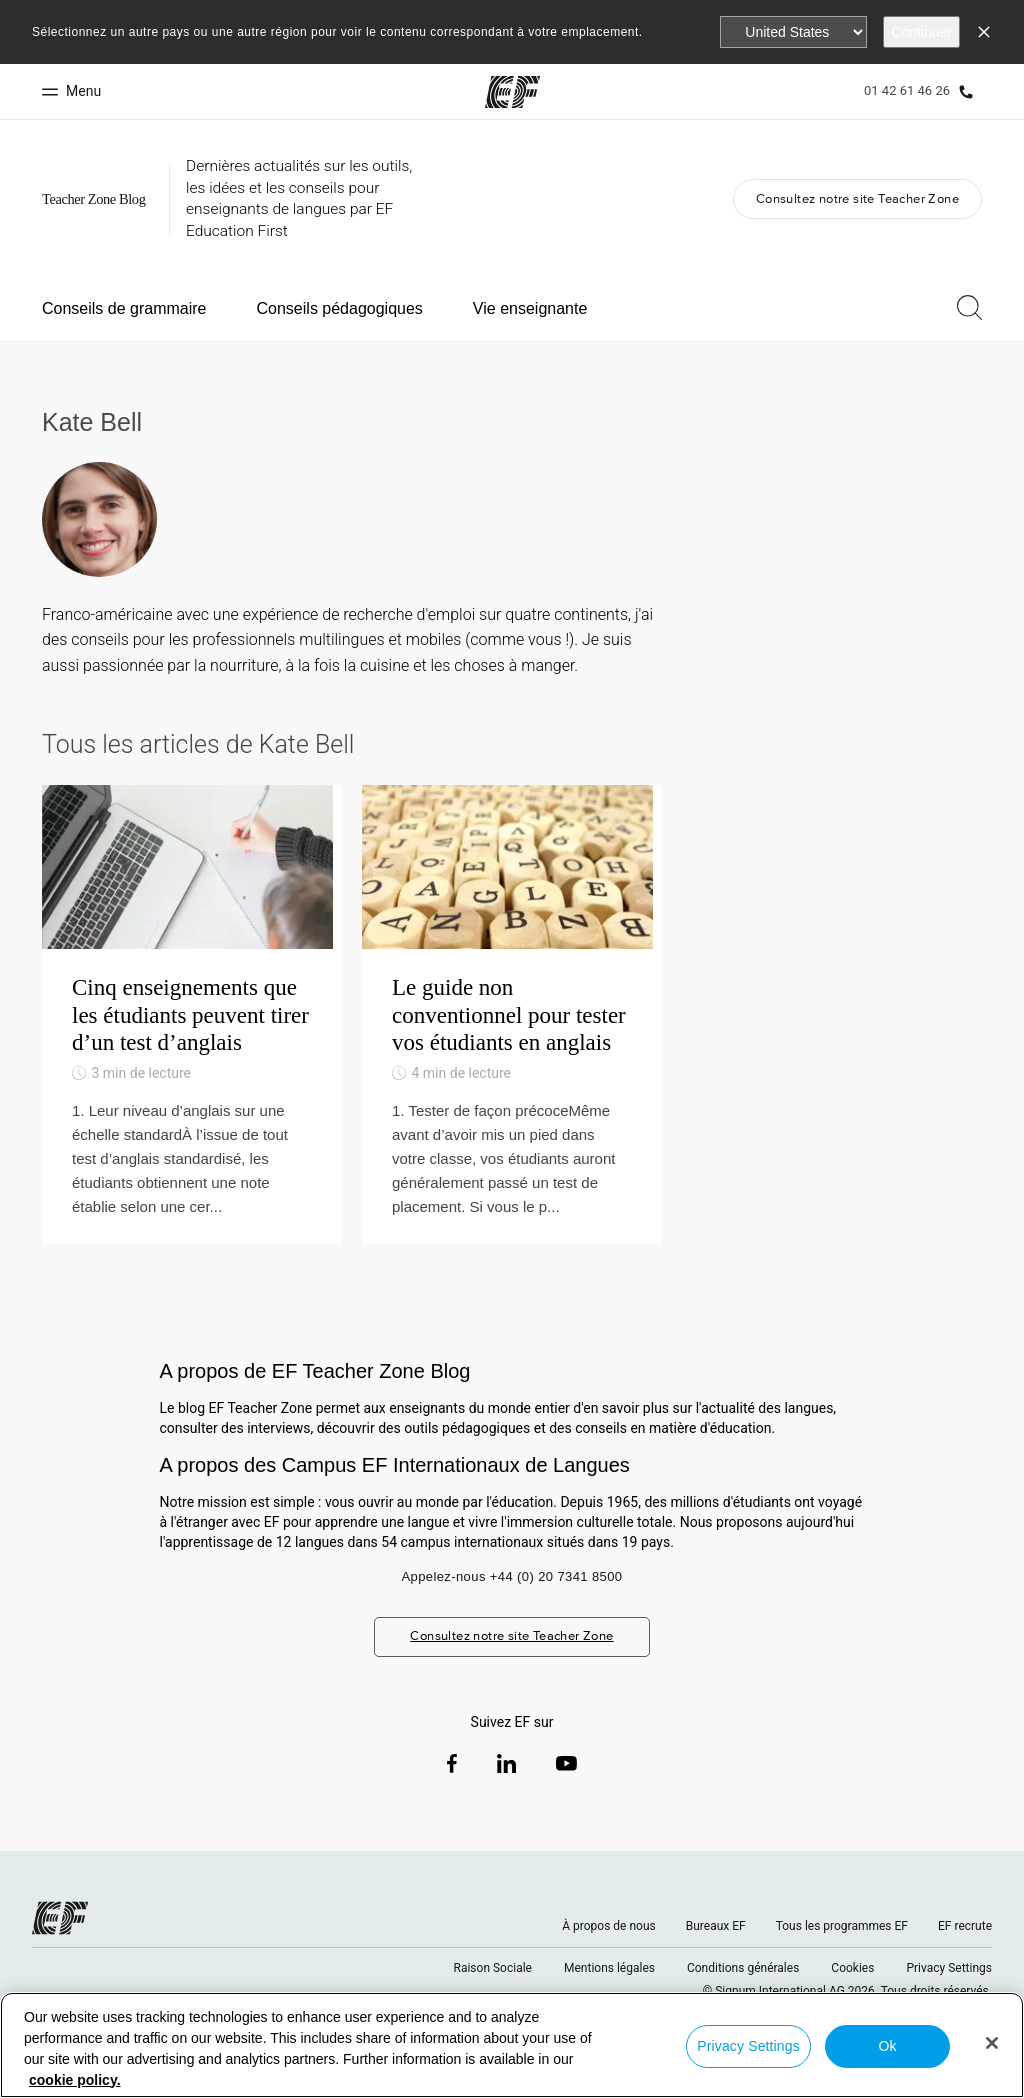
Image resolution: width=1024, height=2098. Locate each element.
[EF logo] (60, 1956)
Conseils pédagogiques (340, 308)
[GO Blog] (98, 199)
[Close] (992, 2043)
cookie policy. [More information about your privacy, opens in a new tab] (75, 2080)
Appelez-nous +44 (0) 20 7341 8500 (511, 1615)
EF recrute (965, 1964)
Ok (887, 2046)
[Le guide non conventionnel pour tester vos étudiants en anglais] (512, 1034)
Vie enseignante (530, 308)
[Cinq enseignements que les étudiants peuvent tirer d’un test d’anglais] (192, 1034)
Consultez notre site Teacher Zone (857, 198)
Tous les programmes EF (842, 1964)
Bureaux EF (716, 1964)
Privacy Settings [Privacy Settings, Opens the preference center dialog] (748, 2046)
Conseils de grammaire (124, 308)
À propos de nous (608, 1964)
